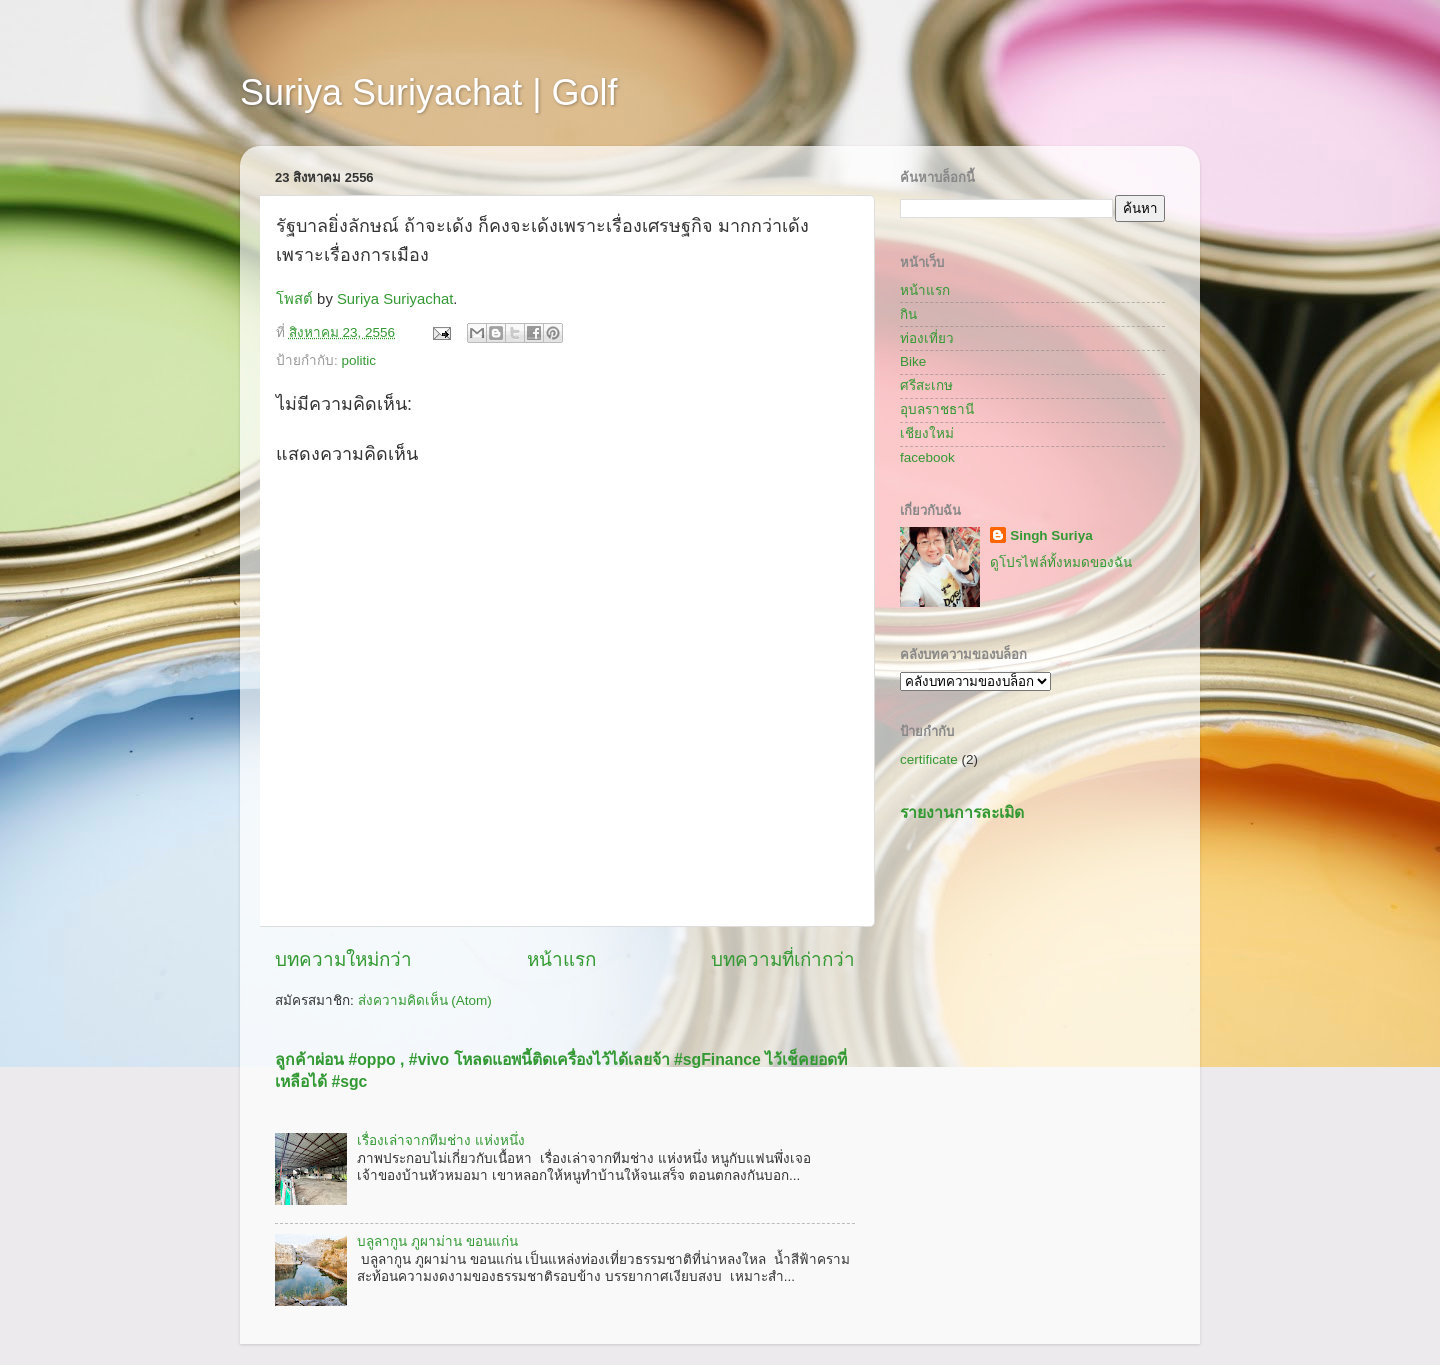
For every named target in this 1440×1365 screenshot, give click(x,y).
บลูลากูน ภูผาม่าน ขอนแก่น (437, 1241)
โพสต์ (294, 299)
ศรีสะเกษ (926, 385)
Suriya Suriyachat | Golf (429, 92)
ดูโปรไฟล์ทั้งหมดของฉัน (1061, 562)
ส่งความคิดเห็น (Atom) (425, 1000)
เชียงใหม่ (927, 433)
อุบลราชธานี (937, 409)
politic (359, 360)
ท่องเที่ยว (927, 338)
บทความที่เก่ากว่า (783, 959)
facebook (927, 457)
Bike (913, 361)
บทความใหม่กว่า (343, 959)
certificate (929, 759)
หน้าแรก (561, 959)
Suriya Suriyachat (395, 299)
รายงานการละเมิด (962, 812)
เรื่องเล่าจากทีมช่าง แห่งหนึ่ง (441, 1140)
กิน (908, 314)
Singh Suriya (1051, 535)
